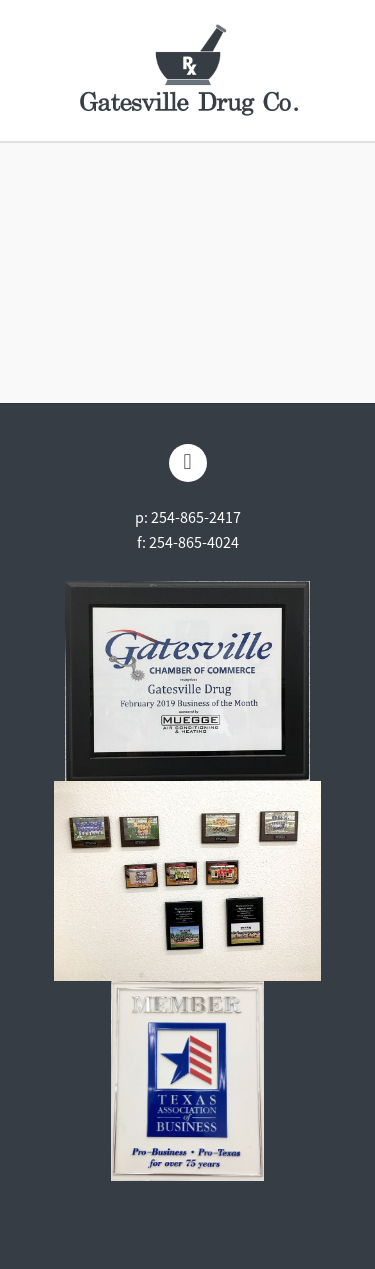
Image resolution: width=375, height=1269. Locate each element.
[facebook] (188, 463)
